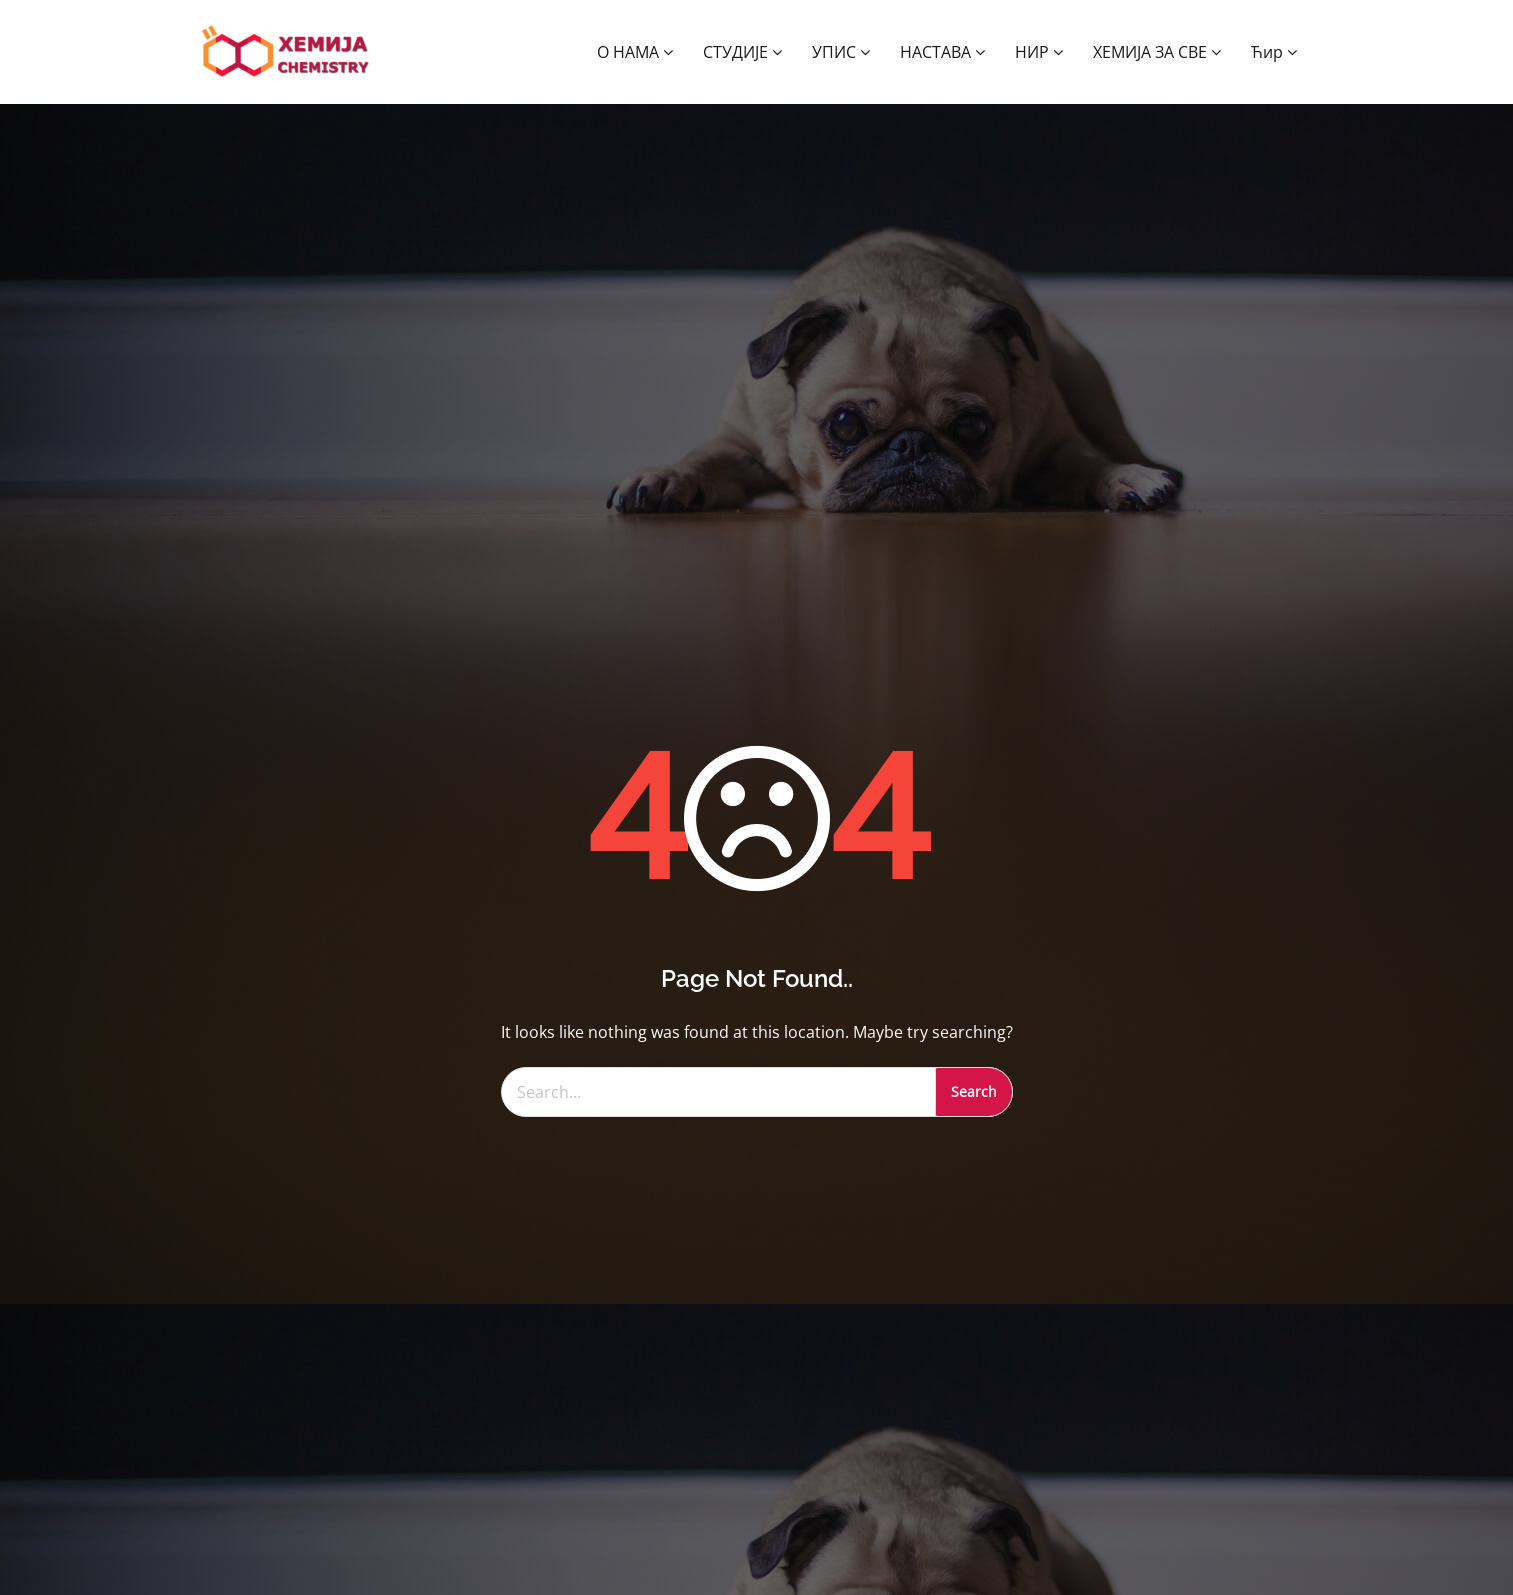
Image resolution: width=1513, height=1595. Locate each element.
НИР (1039, 52)
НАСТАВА (942, 52)
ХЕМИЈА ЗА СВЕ (1157, 52)
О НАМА (635, 52)
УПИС (841, 52)
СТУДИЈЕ (742, 52)
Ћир (1274, 52)
